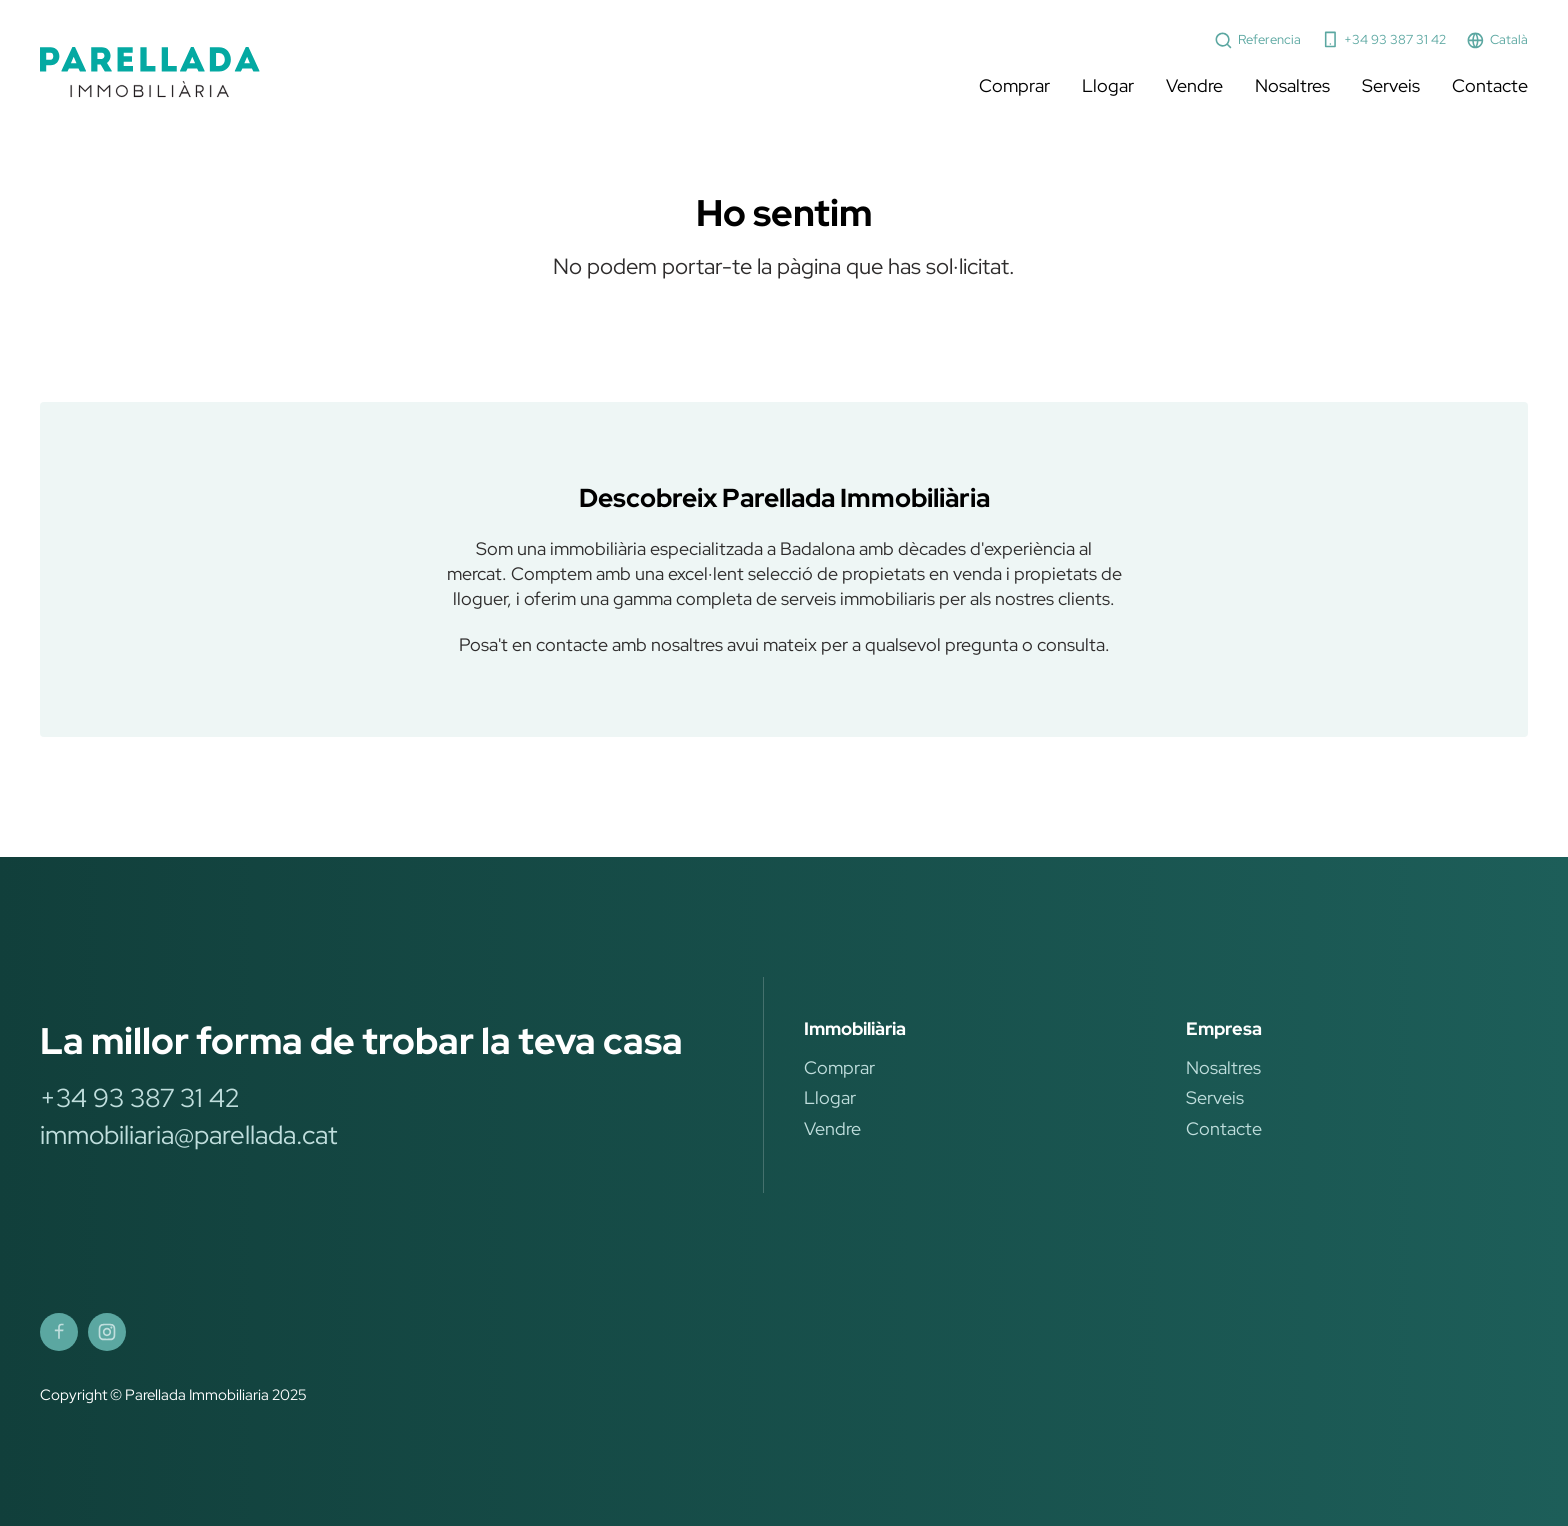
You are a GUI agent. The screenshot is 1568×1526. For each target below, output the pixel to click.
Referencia (1257, 40)
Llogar (1108, 85)
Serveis (1391, 85)
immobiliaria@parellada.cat (188, 1135)
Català (1497, 40)
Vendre (1194, 85)
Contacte (1490, 85)
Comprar (1014, 85)
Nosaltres (1292, 85)
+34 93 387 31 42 (1384, 39)
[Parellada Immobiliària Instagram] (107, 1332)
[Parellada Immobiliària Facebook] (59, 1332)
